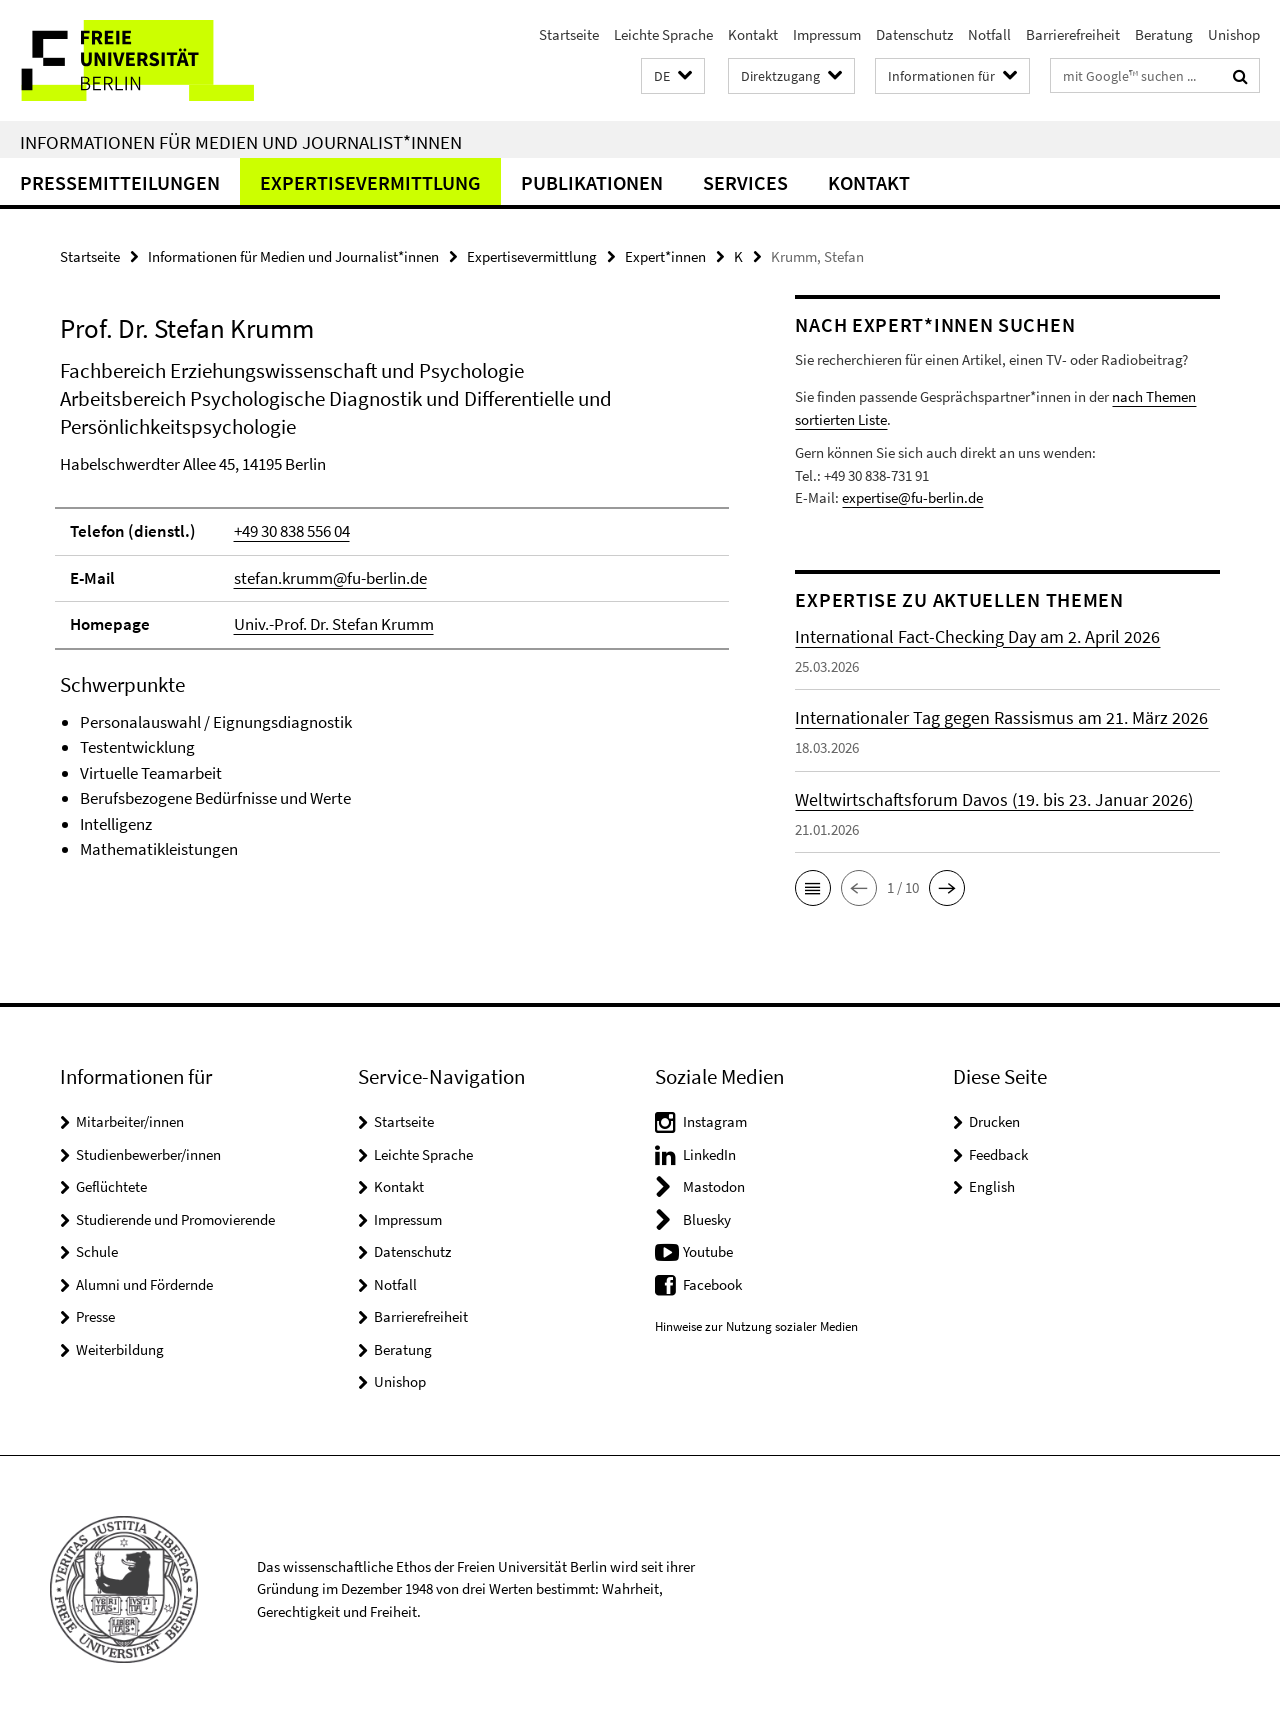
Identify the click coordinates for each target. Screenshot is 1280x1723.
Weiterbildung (120, 1349)
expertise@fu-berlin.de (912, 497)
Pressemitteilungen (120, 182)
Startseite (569, 34)
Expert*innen (665, 256)
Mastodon (714, 1186)
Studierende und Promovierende (175, 1219)
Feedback (998, 1154)
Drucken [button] (994, 1121)
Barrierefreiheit (1073, 34)
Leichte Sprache (663, 34)
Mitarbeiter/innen (130, 1121)
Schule (97, 1251)
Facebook (712, 1284)
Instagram (715, 1121)
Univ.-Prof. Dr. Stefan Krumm (334, 624)
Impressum (827, 34)
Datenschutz (914, 34)
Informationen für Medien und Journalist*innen (241, 142)
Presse (95, 1316)
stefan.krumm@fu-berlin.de (330, 578)
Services (745, 182)
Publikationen (592, 182)
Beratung (1164, 34)
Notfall (989, 34)
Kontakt (753, 34)
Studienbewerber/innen (148, 1154)
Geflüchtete (111, 1186)
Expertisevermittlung (370, 182)
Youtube (708, 1251)
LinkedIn (709, 1154)
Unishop (1234, 34)
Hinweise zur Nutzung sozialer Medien (756, 1326)
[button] (673, 76)
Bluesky (707, 1219)
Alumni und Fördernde (144, 1284)
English (992, 1186)
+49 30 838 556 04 (292, 531)
